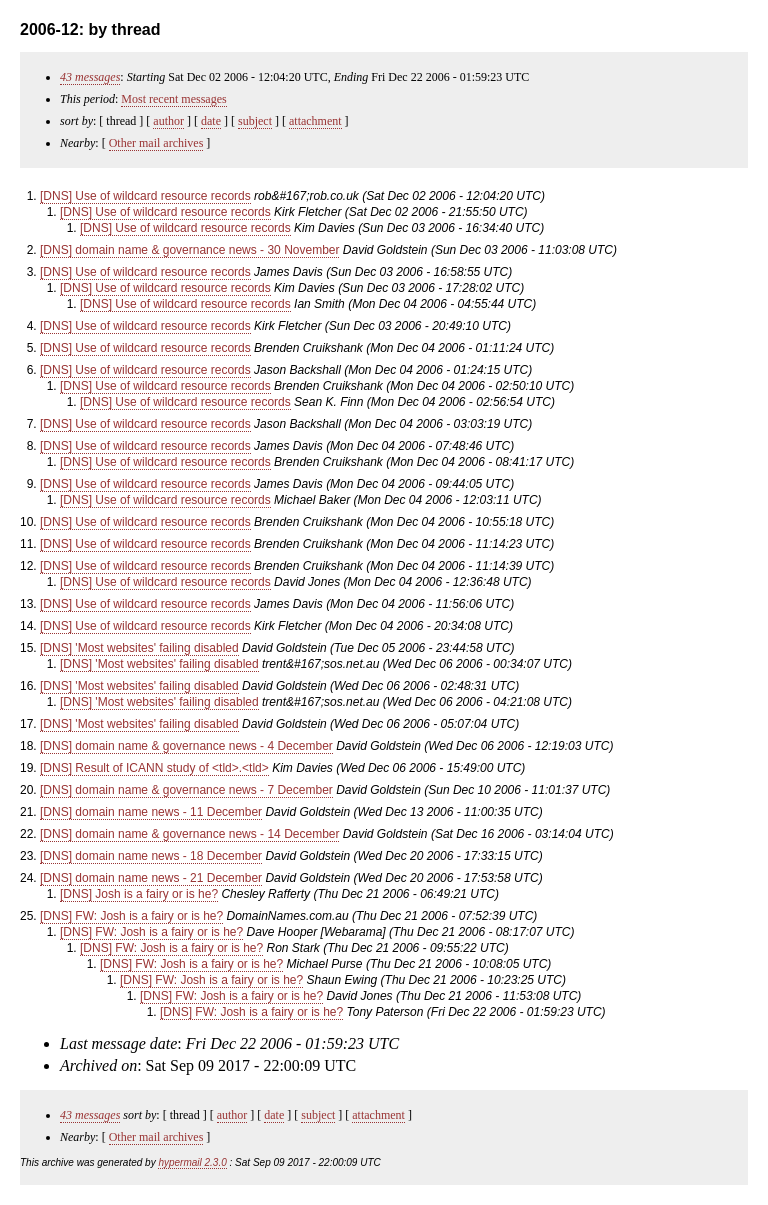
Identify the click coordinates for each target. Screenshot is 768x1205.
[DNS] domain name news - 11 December (151, 812)
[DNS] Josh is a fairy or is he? (139, 894)
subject (255, 121)
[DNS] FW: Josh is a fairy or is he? (131, 916)
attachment (315, 121)
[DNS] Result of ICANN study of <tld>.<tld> (154, 768)
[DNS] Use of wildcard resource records (145, 196)
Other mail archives (156, 143)
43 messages (90, 77)
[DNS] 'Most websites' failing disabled (139, 648)
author (168, 121)
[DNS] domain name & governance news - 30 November (189, 250)
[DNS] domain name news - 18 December (151, 856)
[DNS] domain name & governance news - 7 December (186, 790)
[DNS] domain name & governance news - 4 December (186, 746)
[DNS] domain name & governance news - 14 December (189, 834)
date (211, 121)
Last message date (118, 1043)
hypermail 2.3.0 (192, 1162)
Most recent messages (173, 99)
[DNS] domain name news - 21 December (151, 878)
